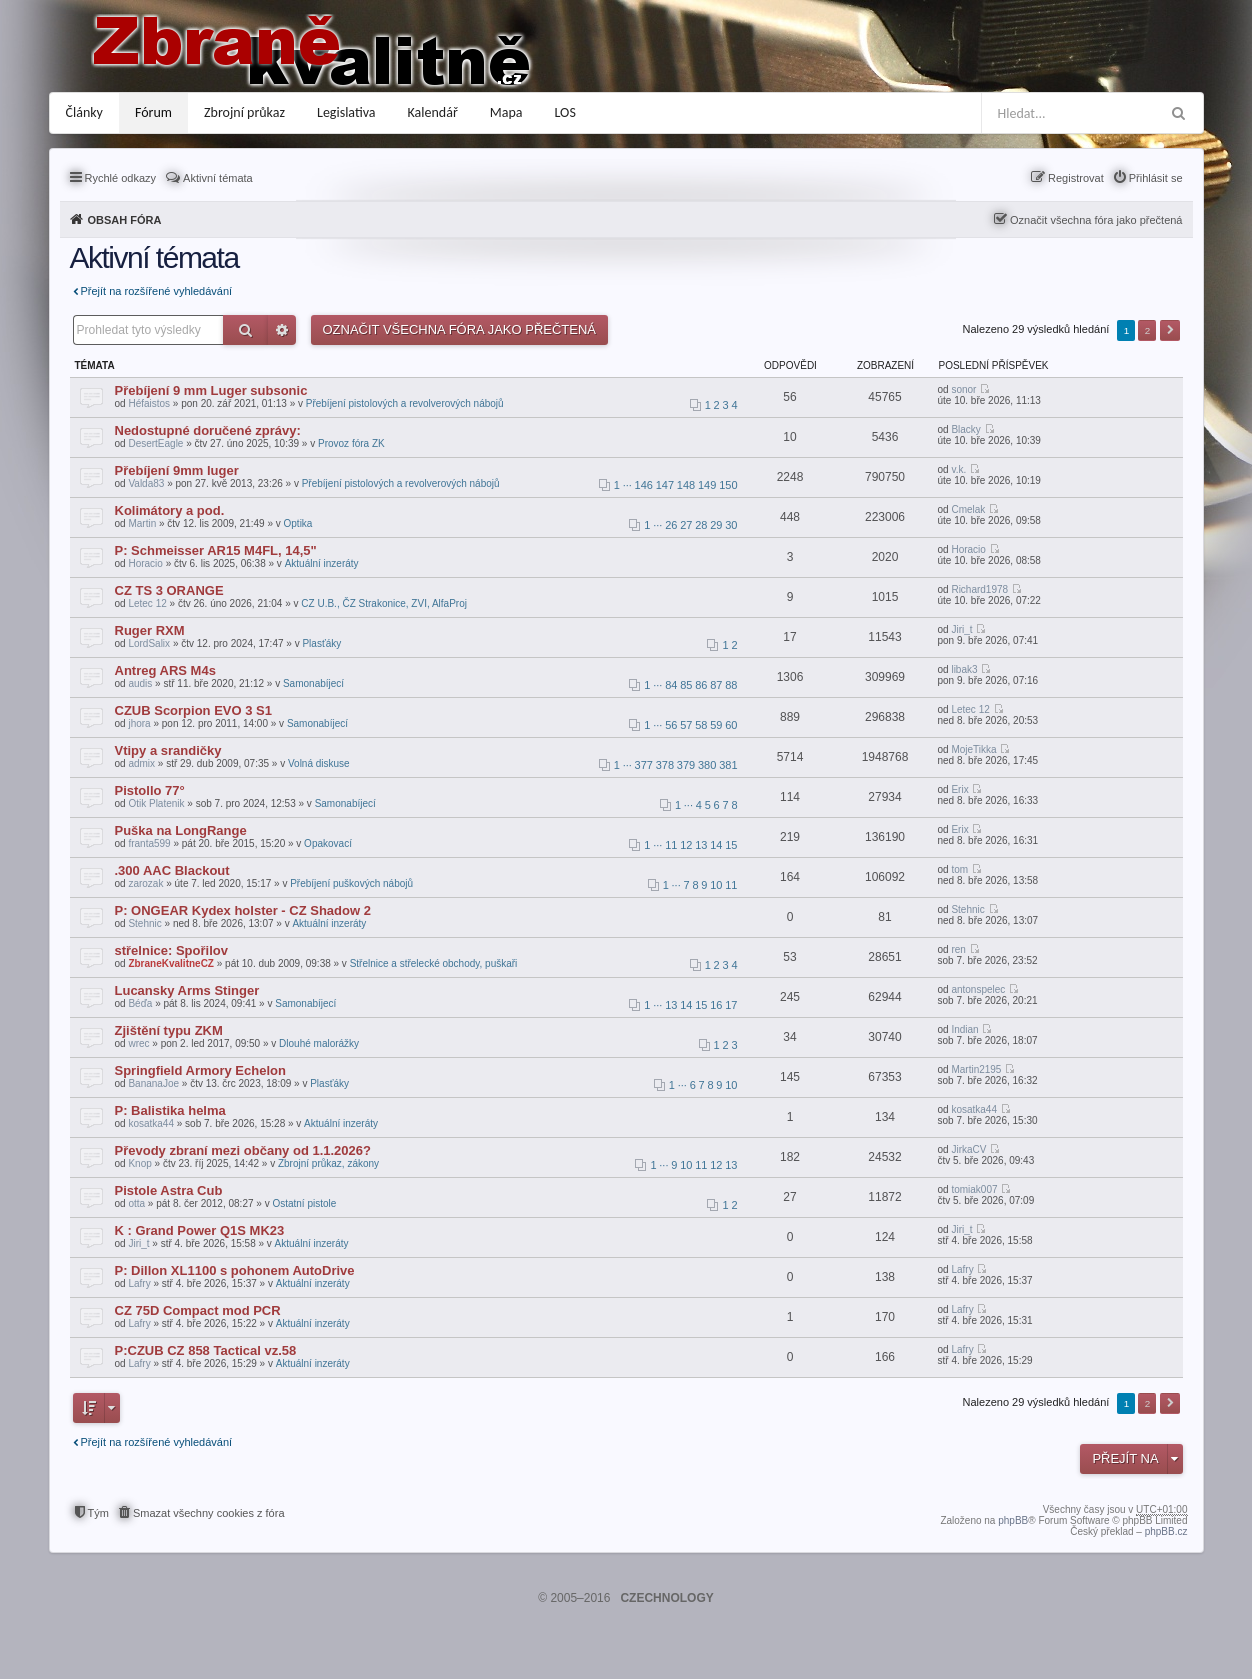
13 (701, 845)
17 (731, 1005)
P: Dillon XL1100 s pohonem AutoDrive (235, 1270)
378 (665, 765)
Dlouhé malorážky (319, 1043)
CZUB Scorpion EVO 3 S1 (193, 710)
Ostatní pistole (304, 1203)
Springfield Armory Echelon (200, 1070)
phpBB (1013, 1520)
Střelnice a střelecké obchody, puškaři (434, 963)
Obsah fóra (125, 220)
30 (731, 525)
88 (731, 685)
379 (686, 765)
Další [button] (1170, 330)
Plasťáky (321, 643)
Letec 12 (147, 603)
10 (716, 885)
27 (686, 525)
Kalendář (433, 112)
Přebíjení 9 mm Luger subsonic (211, 390)
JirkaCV (968, 1149)
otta (136, 1203)
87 (716, 685)
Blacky (965, 429)
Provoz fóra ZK (351, 443)
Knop (139, 1163)
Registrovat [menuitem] (1076, 178)
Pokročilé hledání (282, 330)
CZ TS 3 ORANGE (169, 590)
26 (671, 525)
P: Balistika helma (170, 1110)
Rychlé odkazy (121, 178)
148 (686, 485)
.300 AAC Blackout (172, 870)
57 (686, 725)
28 (701, 525)
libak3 (964, 669)
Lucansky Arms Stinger (187, 990)
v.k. (958, 469)
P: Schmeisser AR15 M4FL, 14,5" (216, 550)
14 (716, 845)
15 (731, 845)
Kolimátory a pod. (170, 510)
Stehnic (144, 923)
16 (716, 1005)
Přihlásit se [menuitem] (1156, 178)
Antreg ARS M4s (165, 670)
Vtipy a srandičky (168, 750)
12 (686, 845)
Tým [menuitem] (98, 1513)
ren (958, 949)
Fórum (153, 112)
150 (728, 485)
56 (671, 725)
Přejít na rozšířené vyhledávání (157, 291)
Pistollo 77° (150, 790)
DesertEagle (155, 443)
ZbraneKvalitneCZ (171, 963)
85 (686, 685)
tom (959, 869)
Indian (964, 1029)
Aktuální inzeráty (322, 563)
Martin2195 (976, 1069)
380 (707, 765)
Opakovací (328, 843)
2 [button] (1148, 330)
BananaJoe (153, 1083)
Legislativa (346, 112)
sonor (963, 389)
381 (728, 765)
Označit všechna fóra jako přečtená (1096, 220)
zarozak (145, 883)
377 (644, 765)
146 (644, 485)
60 (731, 725)
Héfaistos (149, 403)
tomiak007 (974, 1189)
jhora (139, 723)
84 (671, 685)
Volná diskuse (319, 763)
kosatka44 (151, 1123)
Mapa (506, 112)
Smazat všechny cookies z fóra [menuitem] (209, 1513)
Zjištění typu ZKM (169, 1030)
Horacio (145, 563)
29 (716, 525)
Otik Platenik (156, 803)
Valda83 (146, 483)
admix (141, 763)
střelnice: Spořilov (171, 950)
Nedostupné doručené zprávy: (208, 430)
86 (701, 685)
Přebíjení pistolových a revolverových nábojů (405, 403)
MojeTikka (973, 749)
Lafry (139, 1283)
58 (701, 725)
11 (671, 845)
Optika (298, 523)
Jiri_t (961, 629)
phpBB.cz (1166, 1531)
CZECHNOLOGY (666, 1598)
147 (665, 485)
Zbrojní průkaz (244, 112)
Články (84, 112)
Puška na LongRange (181, 830)
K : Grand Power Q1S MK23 (200, 1230)
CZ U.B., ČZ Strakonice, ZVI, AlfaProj (384, 603)
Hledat (245, 330)
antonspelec (978, 989)
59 (716, 725)
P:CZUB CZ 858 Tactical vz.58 (206, 1350)
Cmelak (968, 509)
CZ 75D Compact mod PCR (198, 1310)
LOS (565, 112)
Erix (959, 789)
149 (707, 485)
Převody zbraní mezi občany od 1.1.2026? (243, 1150)
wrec (138, 1043)
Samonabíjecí (313, 683)
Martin (142, 523)
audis (140, 683)
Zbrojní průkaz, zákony (328, 1163)
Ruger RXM (150, 630)
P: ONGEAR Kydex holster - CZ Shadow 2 (243, 910)
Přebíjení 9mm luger (177, 470)
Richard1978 (979, 589)
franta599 (149, 843)
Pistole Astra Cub (169, 1190)
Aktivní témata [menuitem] (218, 178)
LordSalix (149, 643)
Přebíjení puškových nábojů (351, 883)
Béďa (140, 1003)
